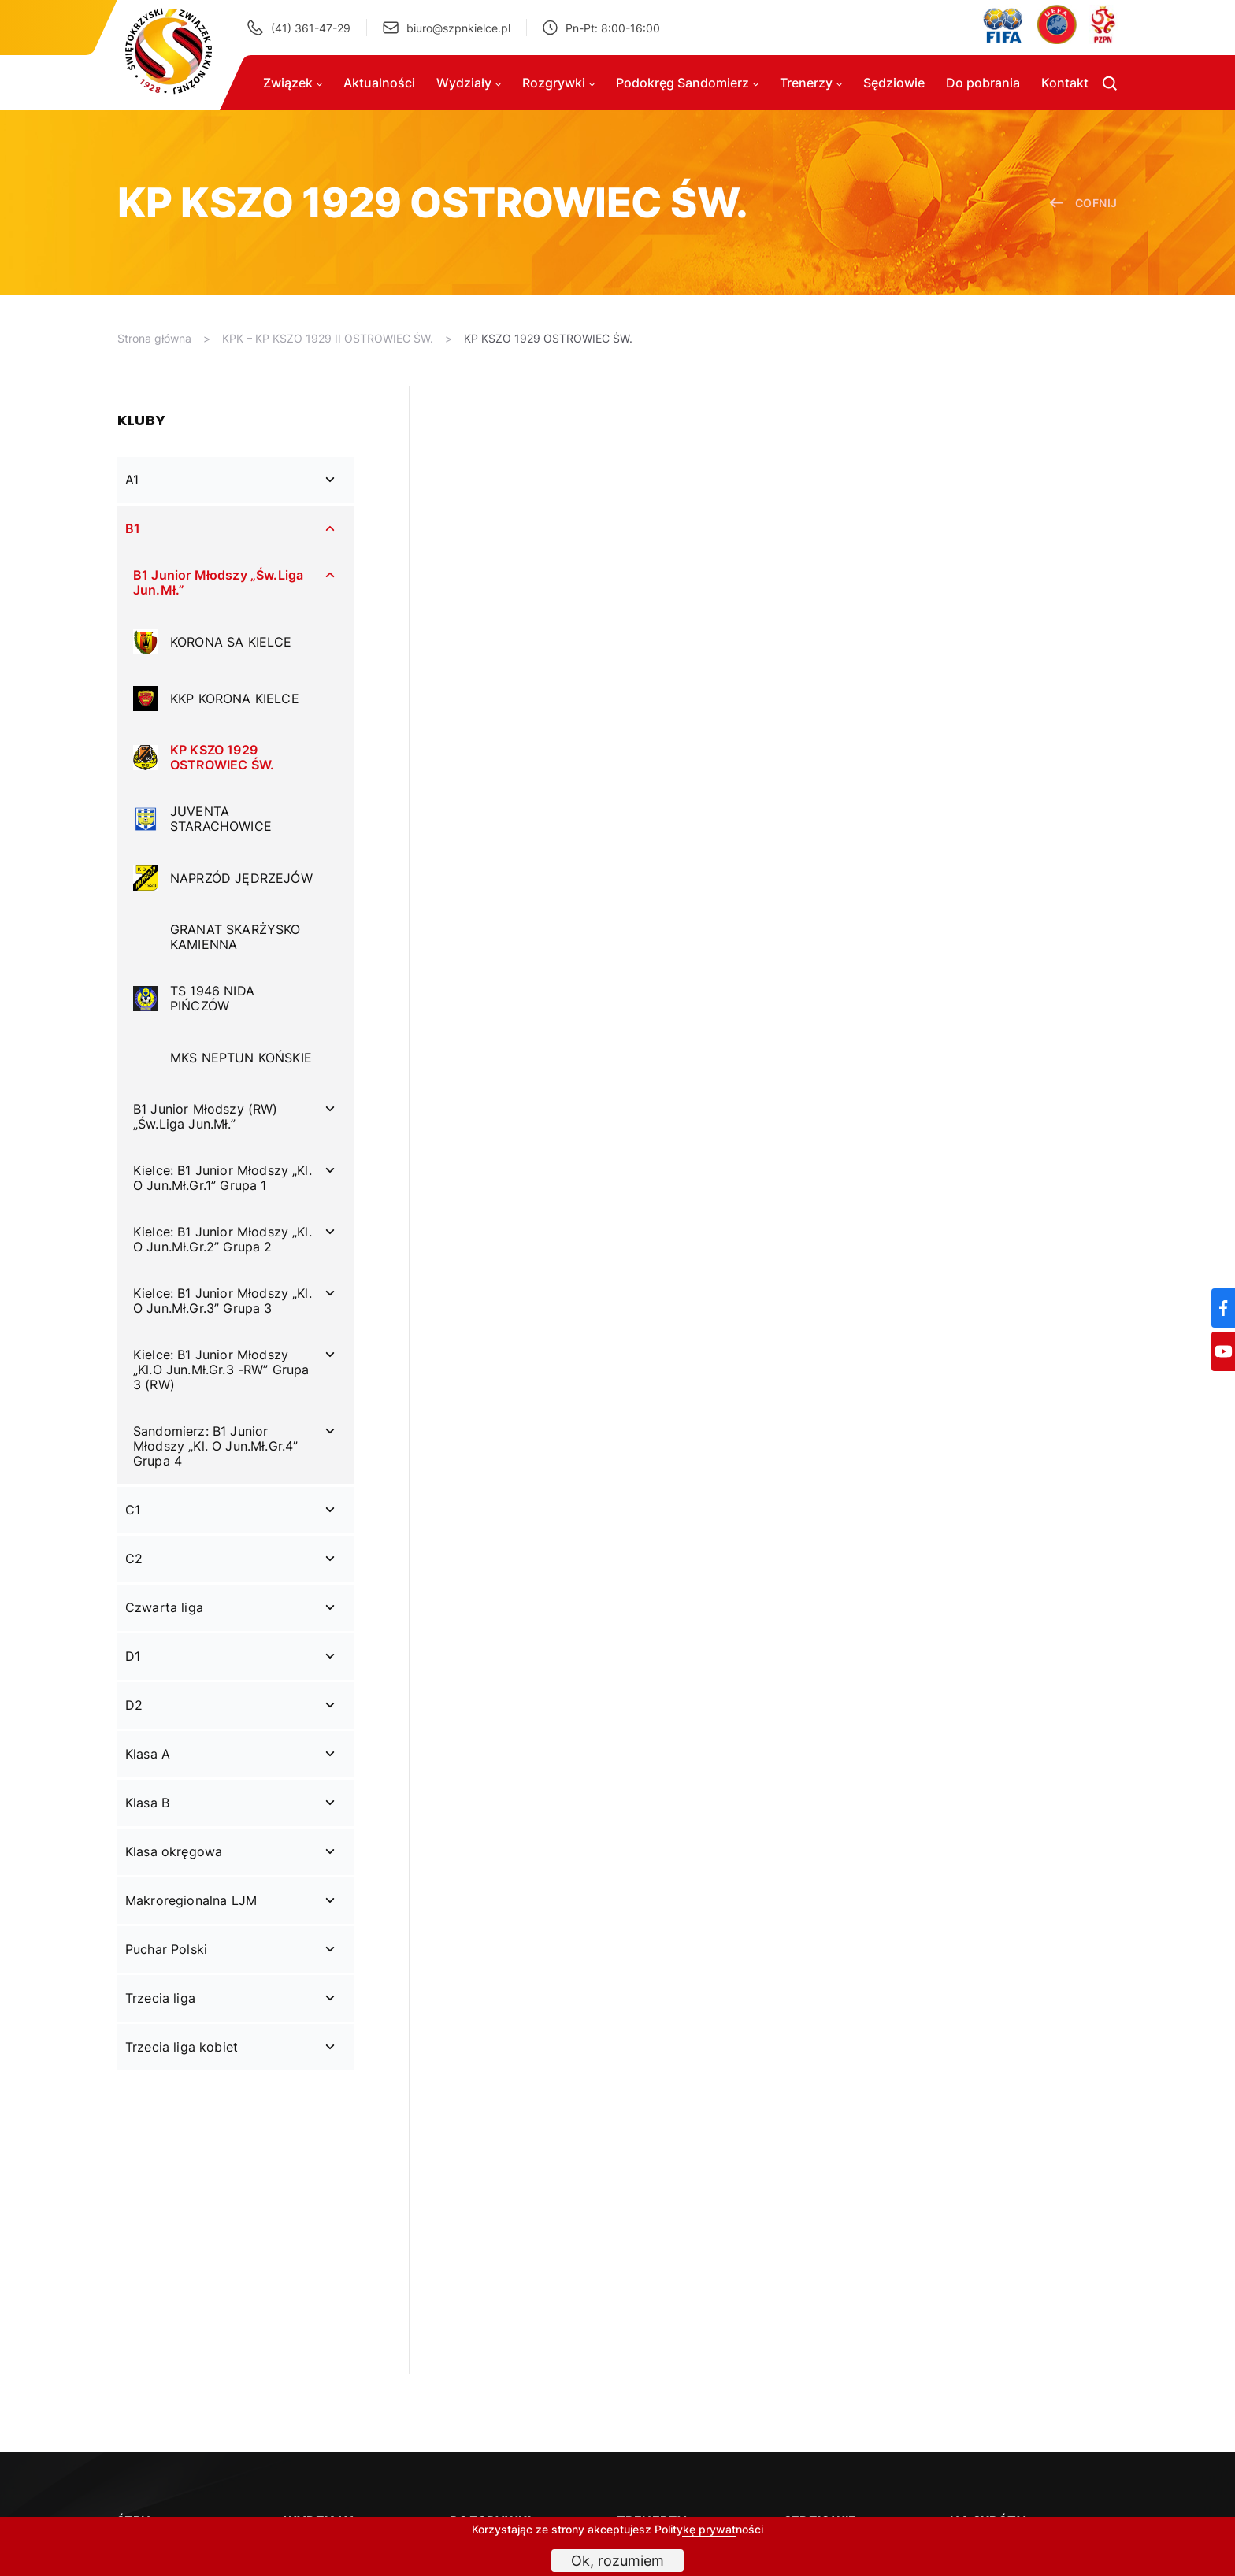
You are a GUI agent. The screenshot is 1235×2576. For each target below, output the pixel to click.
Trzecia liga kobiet (181, 2047)
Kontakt (1065, 83)
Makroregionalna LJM (191, 1900)
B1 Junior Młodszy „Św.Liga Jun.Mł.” (218, 582)
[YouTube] (1223, 1351)
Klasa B (147, 1803)
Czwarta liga (164, 1607)
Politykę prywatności (709, 2529)
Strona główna (154, 338)
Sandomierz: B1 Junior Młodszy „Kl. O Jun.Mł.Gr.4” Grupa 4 (215, 1446)
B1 (132, 528)
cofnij (1083, 202)
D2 (134, 1705)
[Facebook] (1223, 1308)
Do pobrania (983, 83)
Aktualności (379, 83)
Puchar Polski (166, 1949)
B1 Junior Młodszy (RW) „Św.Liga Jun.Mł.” (205, 1116)
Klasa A (147, 1754)
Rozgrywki (558, 83)
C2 (134, 1558)
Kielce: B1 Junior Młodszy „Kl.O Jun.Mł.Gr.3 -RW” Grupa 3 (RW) (221, 1369)
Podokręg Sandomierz (687, 83)
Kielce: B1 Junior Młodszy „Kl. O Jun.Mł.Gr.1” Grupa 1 (222, 1177)
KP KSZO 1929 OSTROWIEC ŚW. (548, 338)
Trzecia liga (160, 1998)
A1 (132, 479)
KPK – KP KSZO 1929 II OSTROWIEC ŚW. (327, 338)
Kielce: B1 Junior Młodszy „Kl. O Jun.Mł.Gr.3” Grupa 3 (222, 1300)
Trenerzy (811, 83)
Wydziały (468, 83)
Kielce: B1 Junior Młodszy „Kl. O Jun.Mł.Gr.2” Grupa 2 (222, 1239)
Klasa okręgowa (173, 1851)
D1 (132, 1656)
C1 (132, 1510)
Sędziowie (894, 83)
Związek (292, 83)
